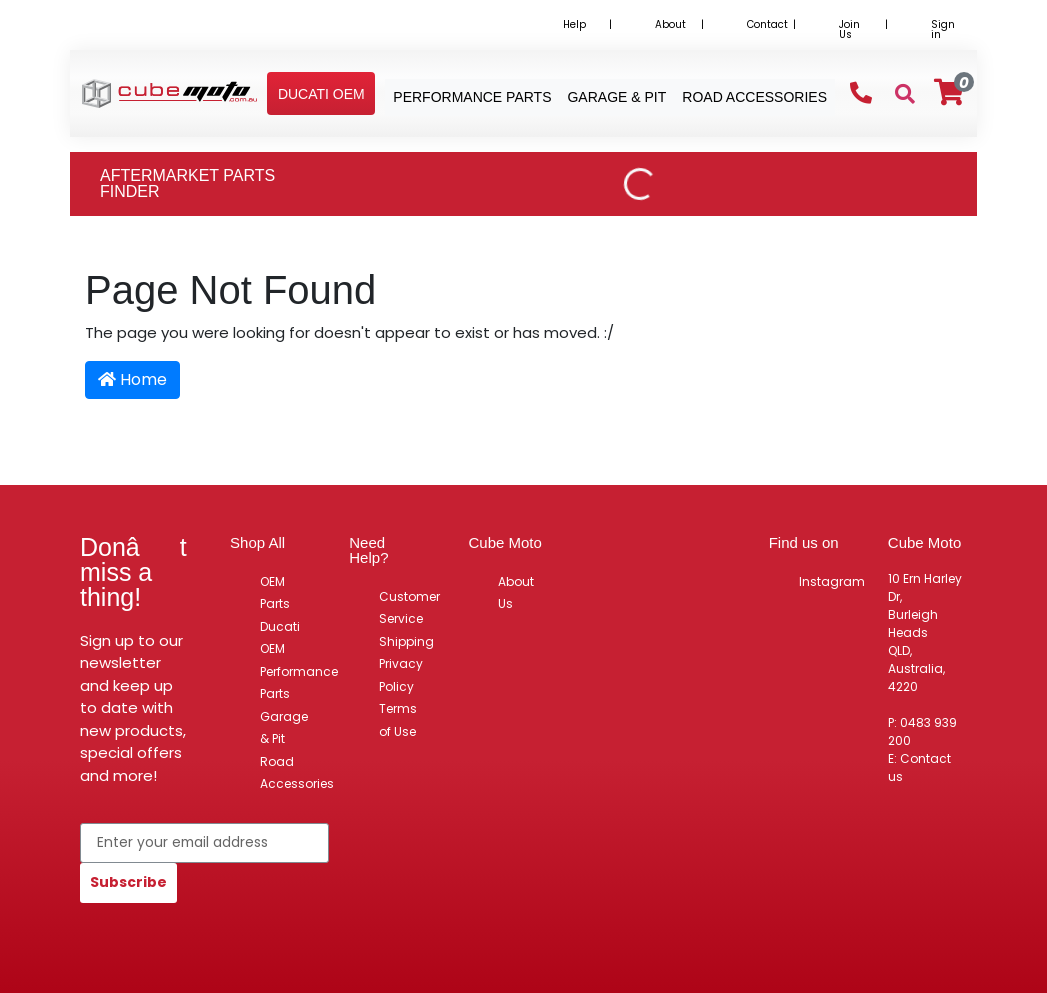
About (670, 24)
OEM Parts (275, 593)
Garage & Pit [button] (616, 97)
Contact (767, 24)
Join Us (849, 29)
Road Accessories (297, 773)
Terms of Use (398, 720)
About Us (516, 593)
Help (574, 24)
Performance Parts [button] (472, 97)
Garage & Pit (284, 728)
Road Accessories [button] (754, 97)
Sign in (943, 29)
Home (132, 379)
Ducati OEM (280, 638)
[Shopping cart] (949, 92)
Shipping (406, 641)
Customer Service (409, 608)
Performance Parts (299, 683)
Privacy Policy (401, 675)
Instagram (832, 581)
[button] (321, 94)
